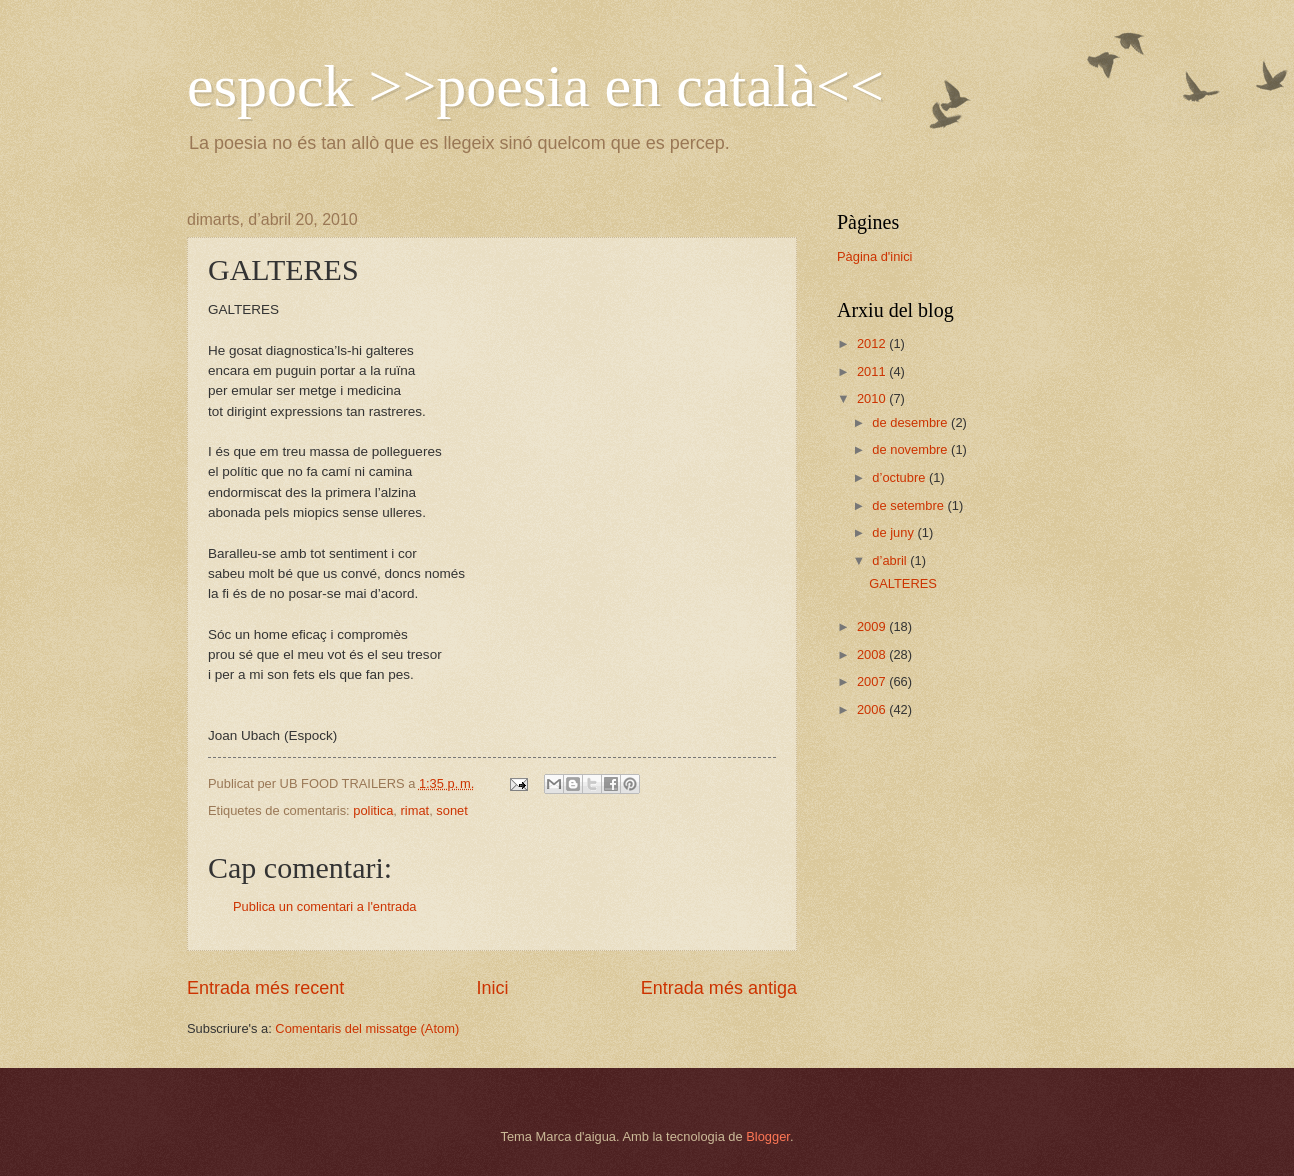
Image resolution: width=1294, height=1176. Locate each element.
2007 (873, 681)
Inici (492, 988)
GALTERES (903, 583)
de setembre (909, 505)
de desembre (911, 422)
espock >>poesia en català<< (535, 86)
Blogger (768, 1136)
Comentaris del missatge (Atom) (367, 1028)
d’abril (891, 560)
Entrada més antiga (719, 988)
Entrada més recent (265, 988)
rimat (415, 810)
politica (373, 810)
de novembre (911, 449)
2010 (873, 398)
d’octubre (900, 477)
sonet (452, 810)
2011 (873, 371)
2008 (873, 654)
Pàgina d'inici (874, 256)
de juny (894, 532)
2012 (873, 343)
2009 (873, 626)
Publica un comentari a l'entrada (325, 906)
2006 (873, 709)
